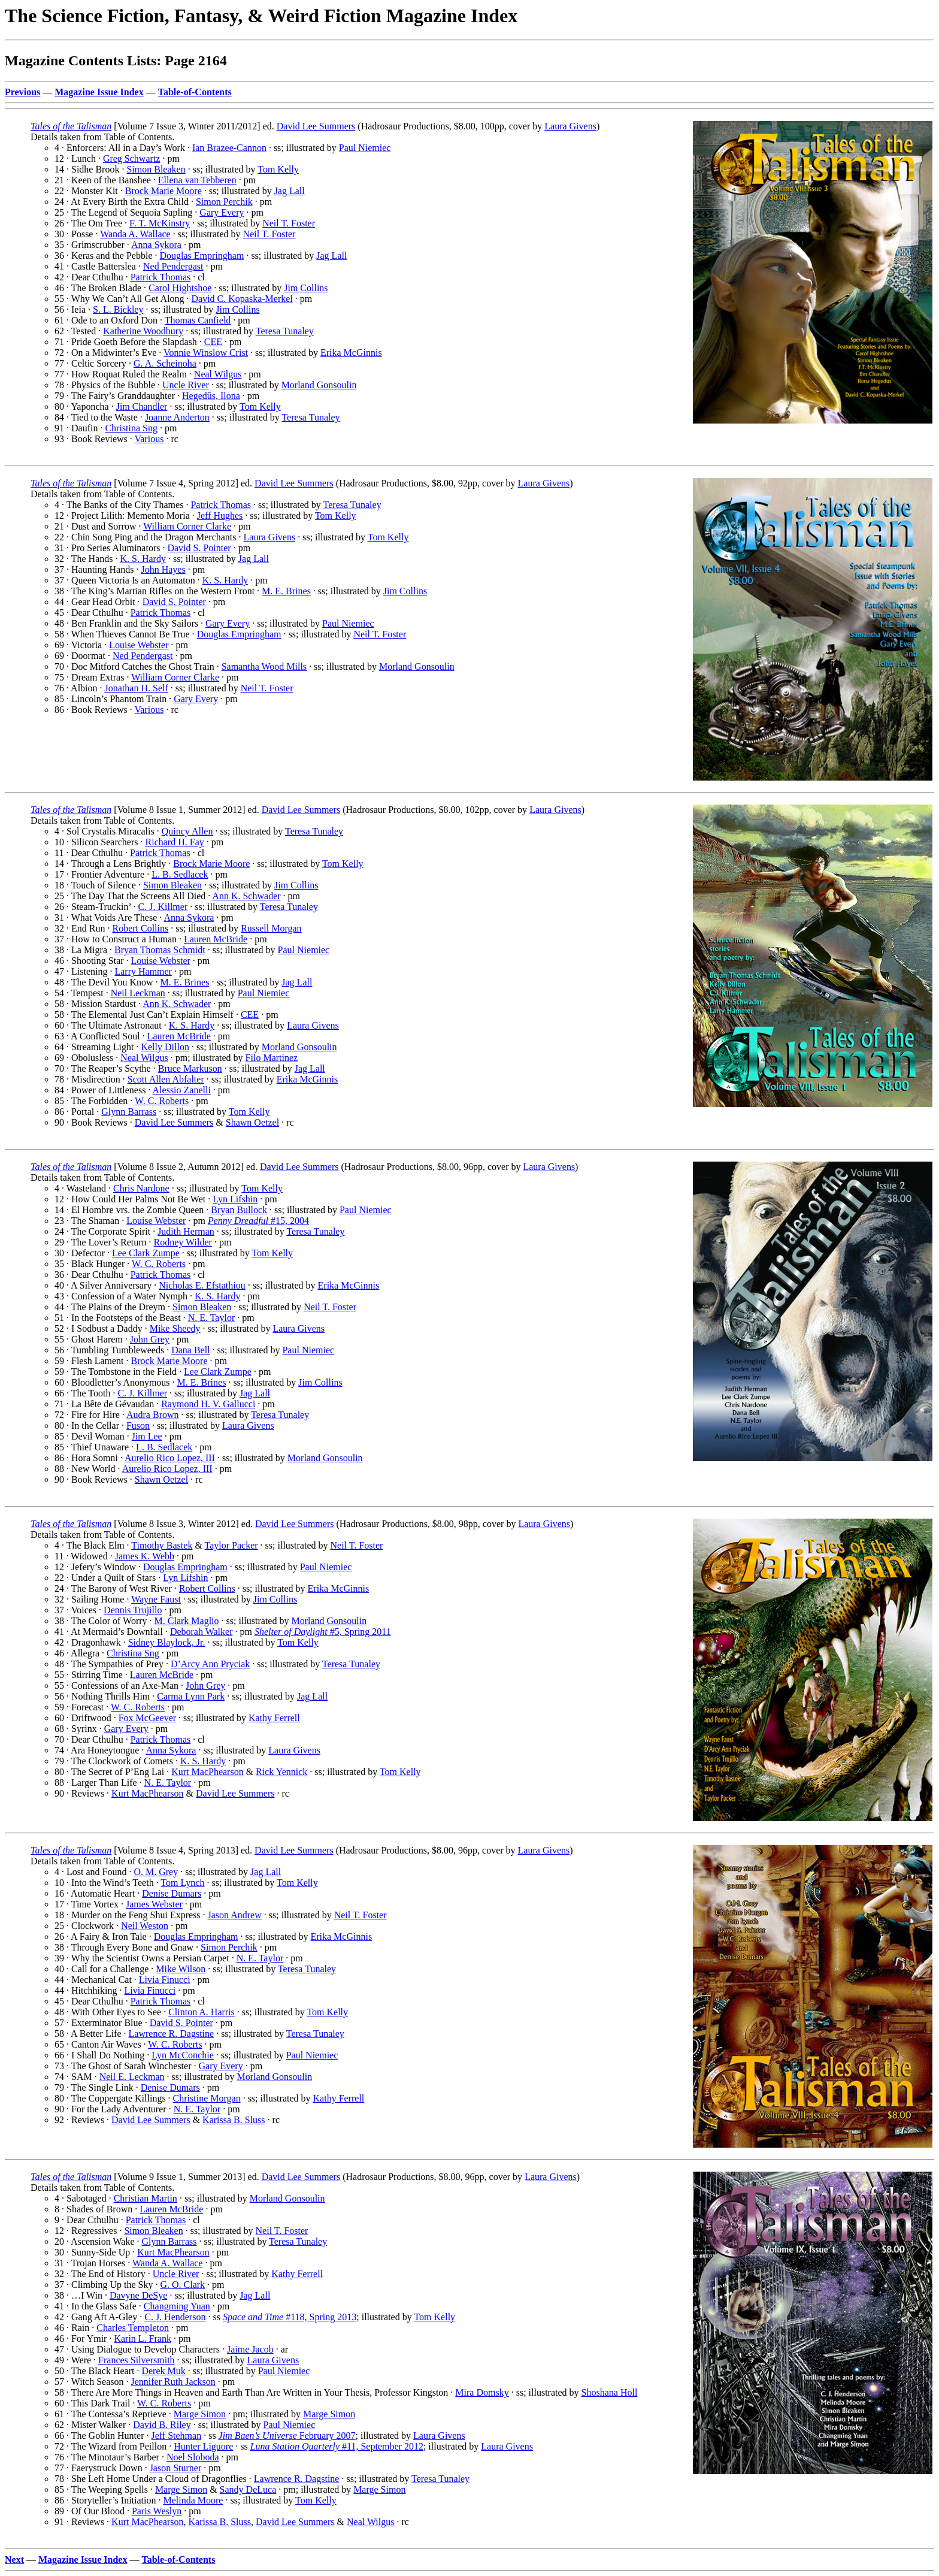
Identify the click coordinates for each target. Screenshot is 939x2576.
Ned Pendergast (173, 266)
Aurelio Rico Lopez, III (170, 1458)
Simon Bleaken (155, 169)
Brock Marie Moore (163, 191)
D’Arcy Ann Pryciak (210, 1664)
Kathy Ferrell (274, 1718)
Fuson (138, 1425)
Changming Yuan (177, 2306)
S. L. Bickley (118, 309)
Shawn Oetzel (252, 1122)
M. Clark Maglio (187, 1621)
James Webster (154, 1904)
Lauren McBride (215, 939)
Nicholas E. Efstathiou (202, 1285)
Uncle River (185, 385)
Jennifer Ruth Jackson (173, 2382)
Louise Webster (138, 645)
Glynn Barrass (128, 1111)
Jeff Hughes (220, 515)
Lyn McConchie (183, 2055)
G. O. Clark (182, 2284)
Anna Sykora (156, 245)
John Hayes (163, 569)
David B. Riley (161, 2425)
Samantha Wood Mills (264, 666)
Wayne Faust (156, 1599)
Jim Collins (306, 288)
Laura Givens (570, 126)
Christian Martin (145, 2198)
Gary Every (221, 212)
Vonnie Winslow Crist (205, 352)
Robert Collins (140, 928)
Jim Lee (147, 1436)
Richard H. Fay (175, 842)
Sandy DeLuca (248, 2489)
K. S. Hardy (142, 559)
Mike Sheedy (175, 1328)
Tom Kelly (278, 169)
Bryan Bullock (239, 1210)
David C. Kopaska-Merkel (241, 299)
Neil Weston (144, 1926)
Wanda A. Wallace (135, 234)
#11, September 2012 (336, 2446)
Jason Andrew (235, 1915)
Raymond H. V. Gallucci (208, 1404)
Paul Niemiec (365, 148)
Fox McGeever (147, 1718)
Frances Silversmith (136, 2360)
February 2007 (287, 2435)
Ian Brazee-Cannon (229, 148)
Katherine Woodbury (143, 331)
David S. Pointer (199, 548)
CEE (213, 342)
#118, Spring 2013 (289, 2317)
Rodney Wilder (183, 1242)
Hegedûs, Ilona (211, 396)
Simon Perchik (224, 201)
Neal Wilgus (218, 374)
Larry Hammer (143, 971)
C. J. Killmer (163, 907)
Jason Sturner (176, 2468)
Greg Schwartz (131, 158)
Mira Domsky (481, 2392)
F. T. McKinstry (159, 223)
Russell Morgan (271, 928)
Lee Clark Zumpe (146, 1253)
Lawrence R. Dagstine (171, 2033)
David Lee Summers (316, 126)
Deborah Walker (201, 1631)
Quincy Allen (187, 831)
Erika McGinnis (351, 352)
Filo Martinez (272, 1058)
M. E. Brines (286, 591)
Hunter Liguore (203, 2446)
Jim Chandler (142, 406)
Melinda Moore (193, 2500)
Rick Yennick (281, 1772)
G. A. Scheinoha (165, 363)
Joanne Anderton (177, 417)
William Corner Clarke (187, 526)
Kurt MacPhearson (207, 1772)
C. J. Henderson (174, 2317)
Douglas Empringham (202, 255)
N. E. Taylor (211, 1318)
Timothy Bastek (161, 1545)
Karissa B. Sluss (233, 2120)
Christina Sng (131, 428)
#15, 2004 (258, 1221)
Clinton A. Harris (201, 2012)
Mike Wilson (180, 1969)
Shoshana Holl (609, 2392)
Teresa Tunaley (285, 331)
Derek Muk (163, 2371)
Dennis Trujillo (133, 1610)
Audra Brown (152, 1415)
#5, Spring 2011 (323, 1631)
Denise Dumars (171, 1893)
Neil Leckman (138, 993)
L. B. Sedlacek (180, 874)
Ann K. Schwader (246, 896)
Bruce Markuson (190, 1068)
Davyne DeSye (138, 2295)
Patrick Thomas (161, 277)
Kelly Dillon (165, 1047)
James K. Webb (144, 1556)
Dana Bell (190, 1350)
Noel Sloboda (192, 2457)
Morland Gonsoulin (319, 385)
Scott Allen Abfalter (166, 1079)
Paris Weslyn (156, 2511)
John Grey (149, 1339)
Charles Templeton (132, 2328)
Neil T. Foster (288, 223)
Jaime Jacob (250, 2349)
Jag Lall (289, 191)
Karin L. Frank (142, 2338)
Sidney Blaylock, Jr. (166, 1642)
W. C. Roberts (162, 1101)
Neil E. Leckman (132, 2077)
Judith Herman (185, 1231)
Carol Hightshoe (180, 288)
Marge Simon (200, 2414)
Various (148, 439)
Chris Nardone (141, 1188)
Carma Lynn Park (191, 1696)
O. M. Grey (156, 1872)
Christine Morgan (207, 2098)
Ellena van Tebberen (197, 180)
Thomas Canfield (198, 320)
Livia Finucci (164, 1980)
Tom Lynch (182, 1882)
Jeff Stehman (176, 2435)
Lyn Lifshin (235, 1199)
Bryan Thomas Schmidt (159, 950)
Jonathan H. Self (136, 688)
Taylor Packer (231, 1545)
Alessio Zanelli (182, 1090)
